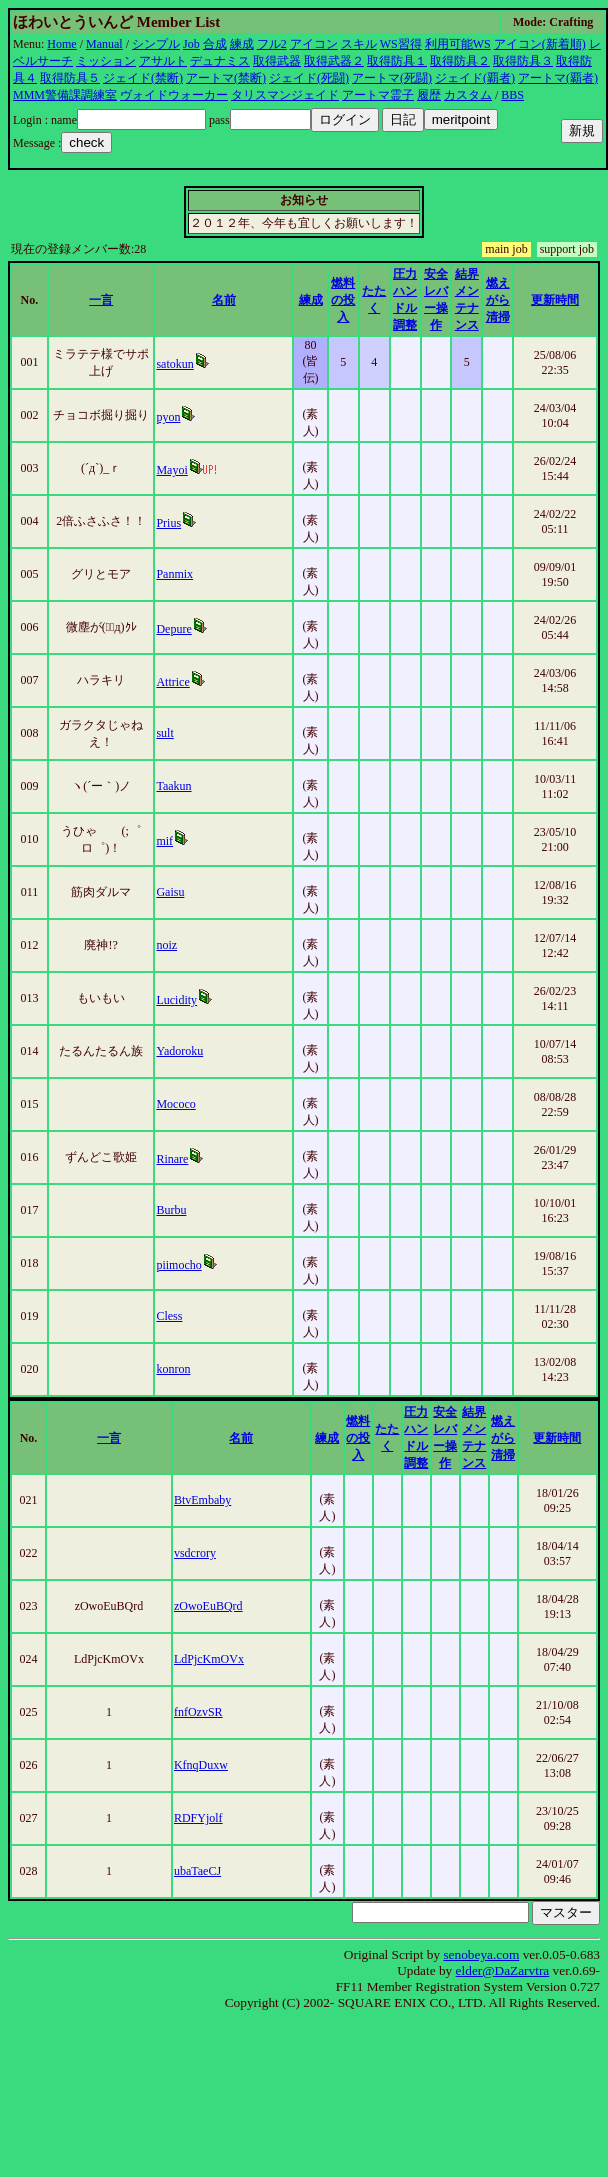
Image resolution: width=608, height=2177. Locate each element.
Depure (173, 629)
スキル (359, 44)
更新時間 (555, 300)
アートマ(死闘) (392, 78)
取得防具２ (460, 61)
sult (164, 733)
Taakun (173, 786)
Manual (104, 44)
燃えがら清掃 (498, 300)
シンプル (156, 44)
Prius (168, 523)
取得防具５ (70, 78)
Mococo (175, 1104)
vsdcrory (195, 1553)
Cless (169, 1316)
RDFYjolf (198, 1818)
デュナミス (220, 61)
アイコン (314, 44)
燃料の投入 (343, 300)
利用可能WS (458, 44)
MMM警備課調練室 (65, 95)
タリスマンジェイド (285, 95)
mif (164, 841)
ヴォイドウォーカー (174, 95)
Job (191, 44)
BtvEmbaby (202, 1500)
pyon (168, 417)
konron (173, 1369)
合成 (215, 44)
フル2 (272, 44)
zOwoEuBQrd (208, 1606)
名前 (224, 300)
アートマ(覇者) (558, 78)
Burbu (171, 1210)
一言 (101, 300)
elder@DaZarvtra (503, 1970)
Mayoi (171, 470)
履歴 (429, 95)
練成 (242, 44)
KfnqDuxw (201, 1765)
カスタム (468, 95)
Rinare (172, 1159)
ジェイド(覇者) (475, 78)
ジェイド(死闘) (309, 78)
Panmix (174, 574)
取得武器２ (334, 61)
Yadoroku (179, 1051)
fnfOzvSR (198, 1712)
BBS (512, 95)
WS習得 (401, 44)
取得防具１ (397, 61)
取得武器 (277, 61)
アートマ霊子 (378, 95)
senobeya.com (481, 1954)
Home (61, 44)
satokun (174, 364)
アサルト (163, 61)
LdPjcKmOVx (209, 1659)
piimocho (178, 1265)
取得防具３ (523, 61)
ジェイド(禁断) (143, 78)
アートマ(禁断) (226, 78)
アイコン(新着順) (540, 44)
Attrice (172, 682)
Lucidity (176, 1000)
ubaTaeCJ (197, 1871)
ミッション (106, 61)
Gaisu (170, 892)
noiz (166, 945)
